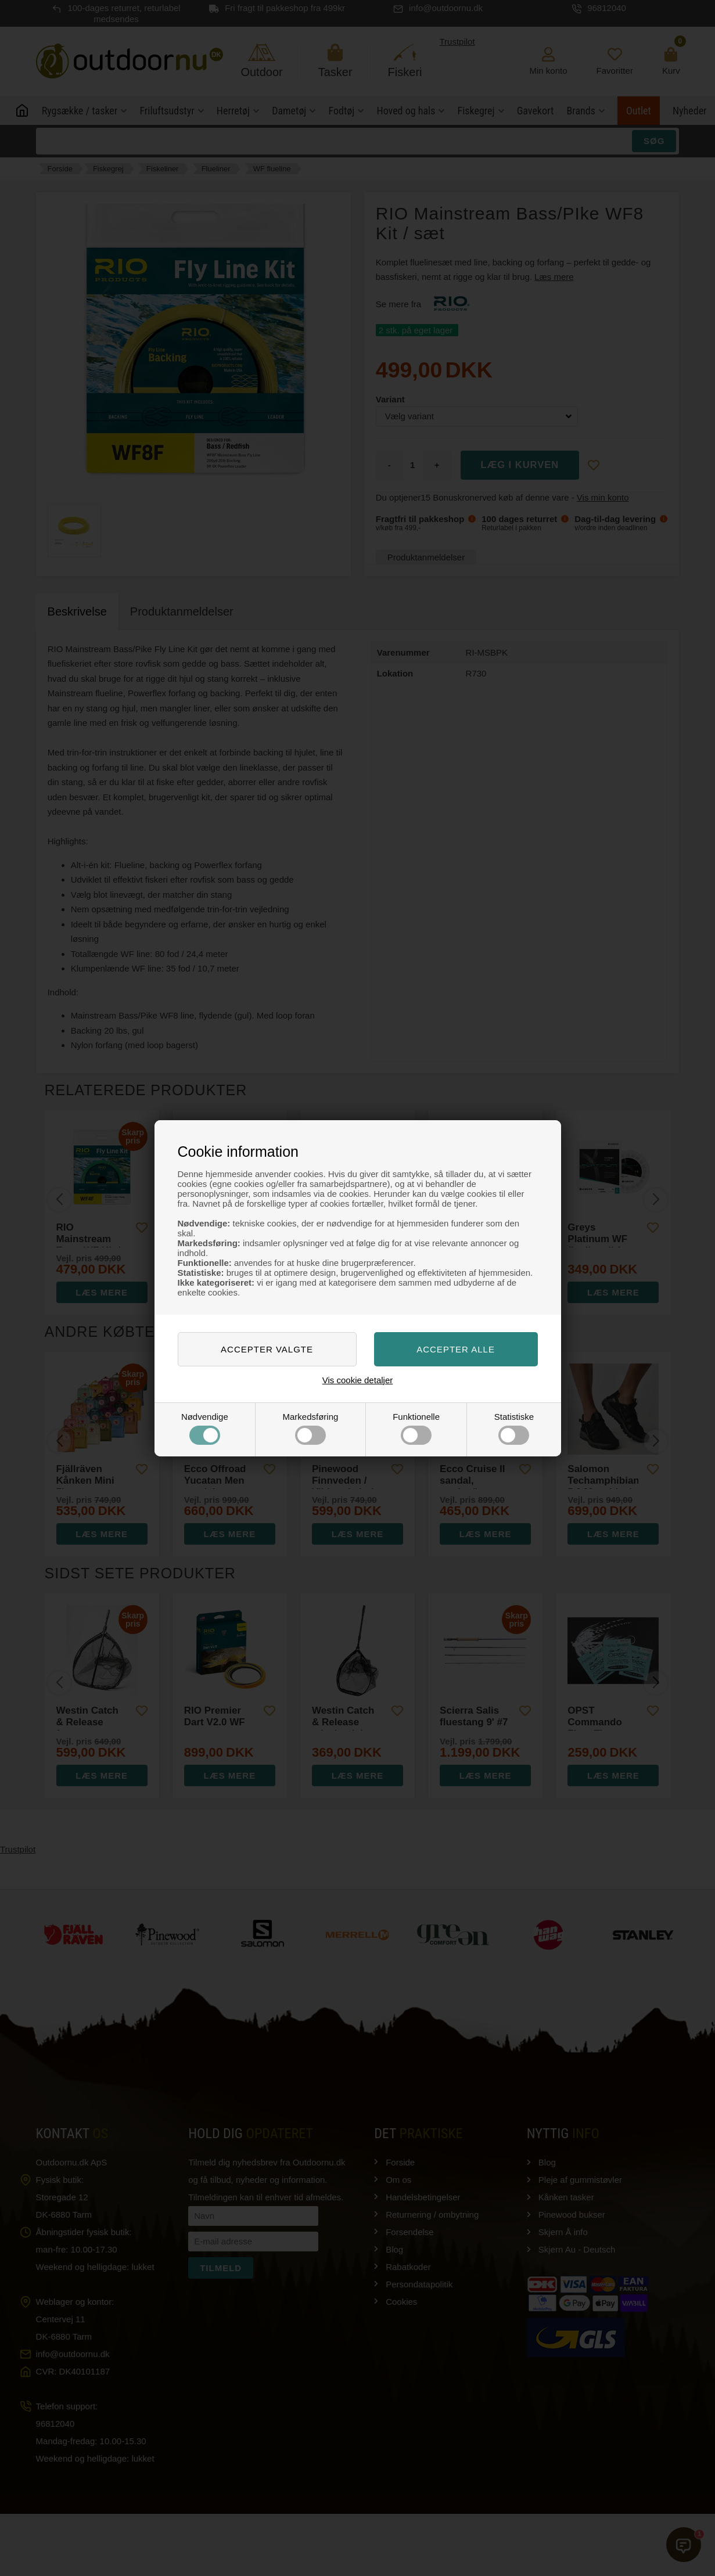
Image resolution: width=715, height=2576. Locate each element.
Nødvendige (204, 1428)
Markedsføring (311, 1428)
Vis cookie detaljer (357, 1380)
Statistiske (514, 1428)
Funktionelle (416, 1428)
